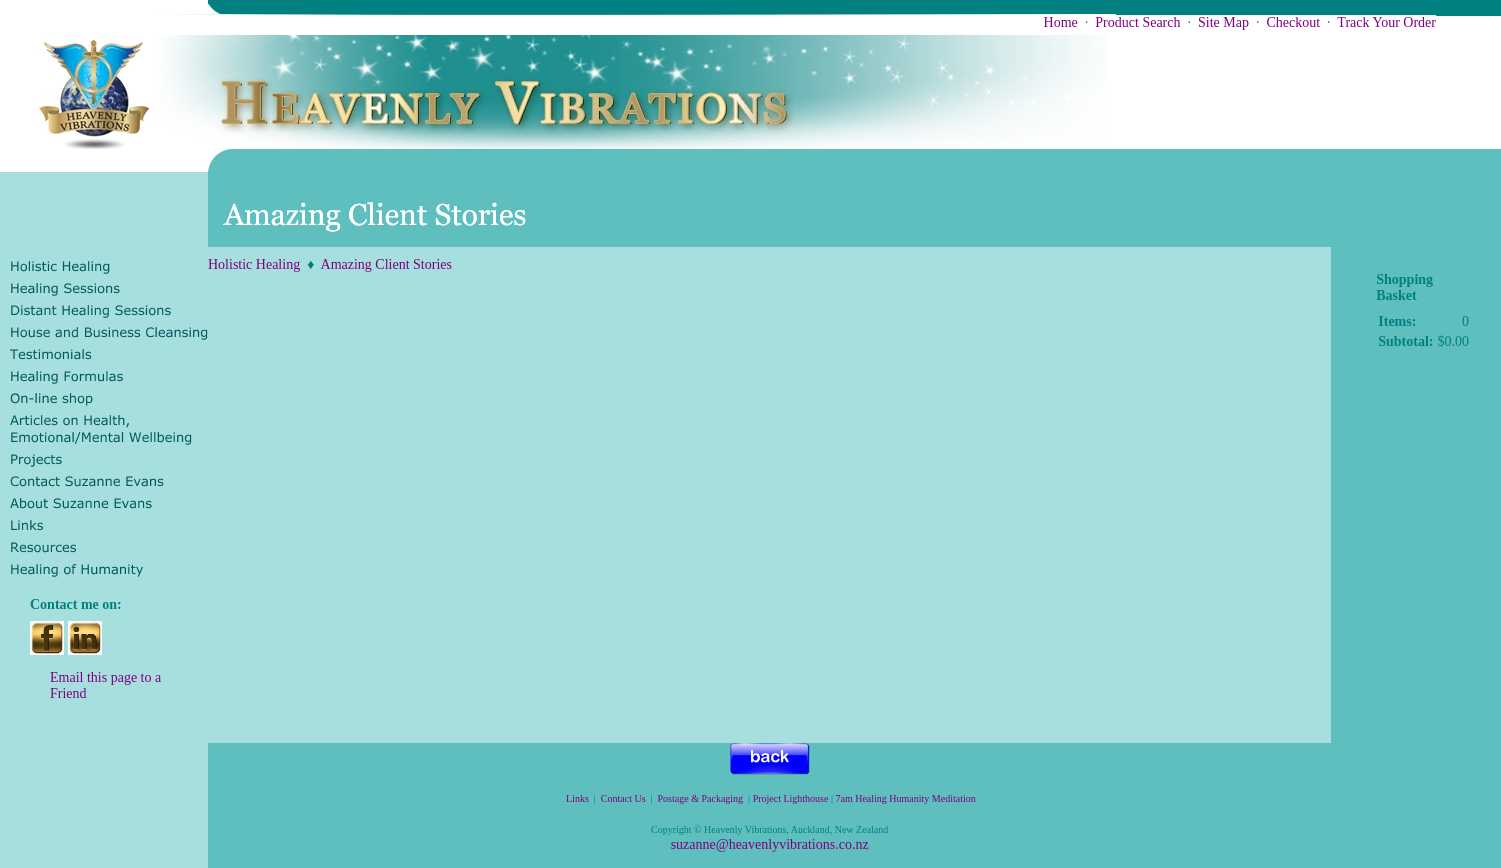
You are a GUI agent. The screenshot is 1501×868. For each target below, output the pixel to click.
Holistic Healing (254, 264)
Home (1061, 22)
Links (577, 798)
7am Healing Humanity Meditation (906, 798)
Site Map (1223, 22)
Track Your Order (1386, 22)
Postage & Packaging (701, 798)
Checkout (1293, 22)
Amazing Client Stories (386, 264)
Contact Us (623, 798)
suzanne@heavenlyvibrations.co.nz (770, 844)
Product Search (1137, 22)
